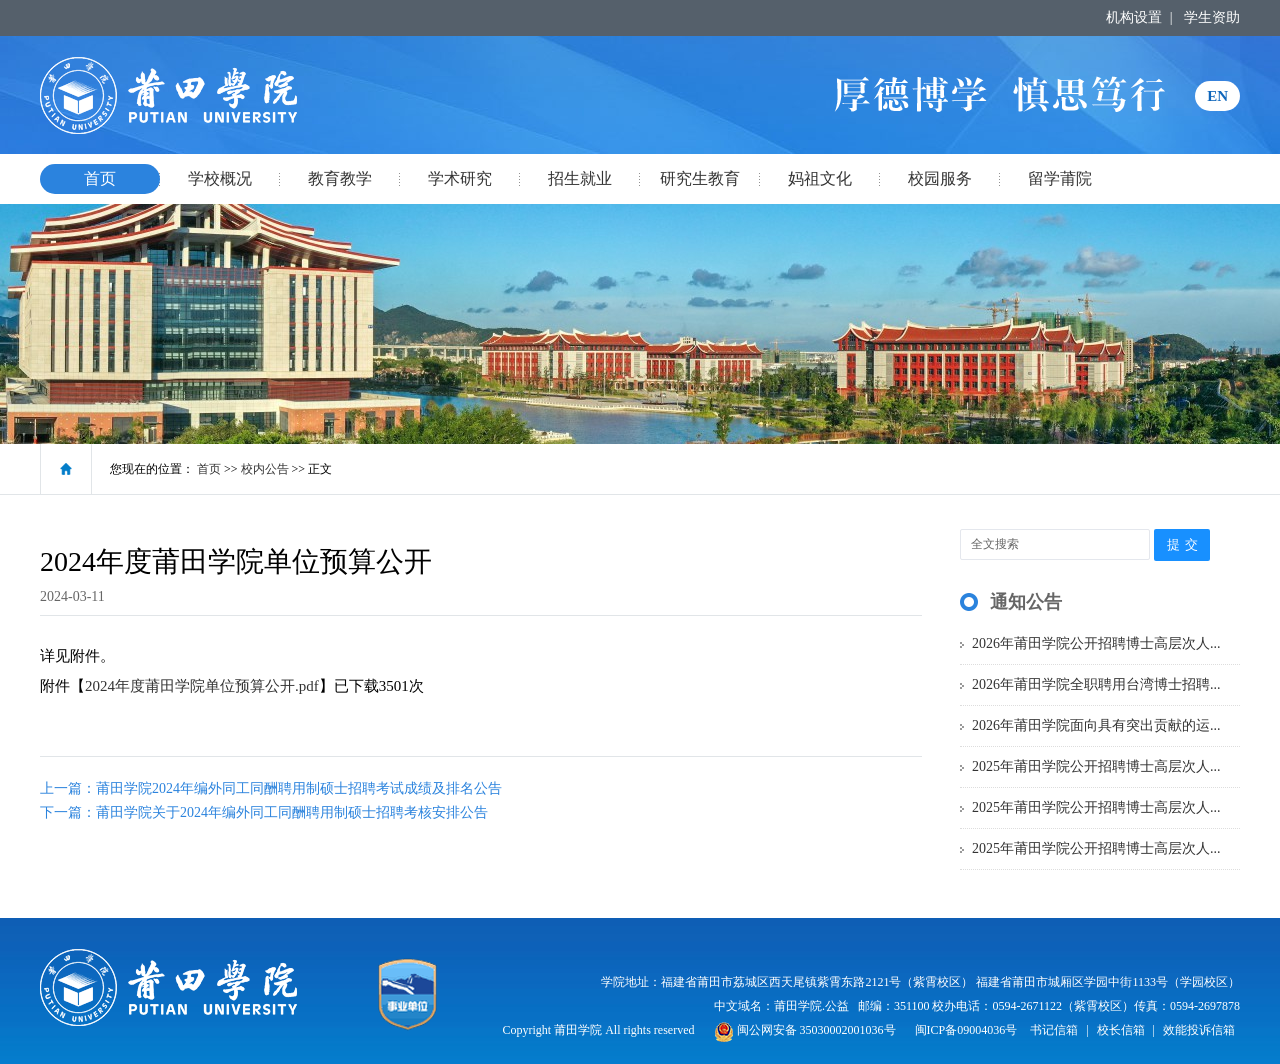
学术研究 (460, 178)
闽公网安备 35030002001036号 (805, 1030)
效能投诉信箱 (1199, 1030)
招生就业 (580, 178)
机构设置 (1134, 17)
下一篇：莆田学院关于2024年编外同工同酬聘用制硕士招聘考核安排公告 (264, 812)
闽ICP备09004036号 (966, 1030)
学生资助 (1212, 17)
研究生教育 (700, 178)
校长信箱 (1121, 1030)
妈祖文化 (820, 178)
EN (1217, 96)
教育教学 (340, 178)
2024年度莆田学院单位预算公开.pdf (202, 686)
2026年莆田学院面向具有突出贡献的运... (1096, 725)
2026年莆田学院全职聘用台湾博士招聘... (1096, 684)
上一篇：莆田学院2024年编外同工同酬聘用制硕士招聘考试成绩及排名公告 (271, 788)
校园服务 (940, 178)
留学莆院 (1060, 178)
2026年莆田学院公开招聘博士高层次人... (1096, 643)
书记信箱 (1054, 1030)
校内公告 (265, 469)
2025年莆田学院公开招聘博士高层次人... (1096, 766)
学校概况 (220, 178)
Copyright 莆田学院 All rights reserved (600, 1030)
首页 (100, 178)
